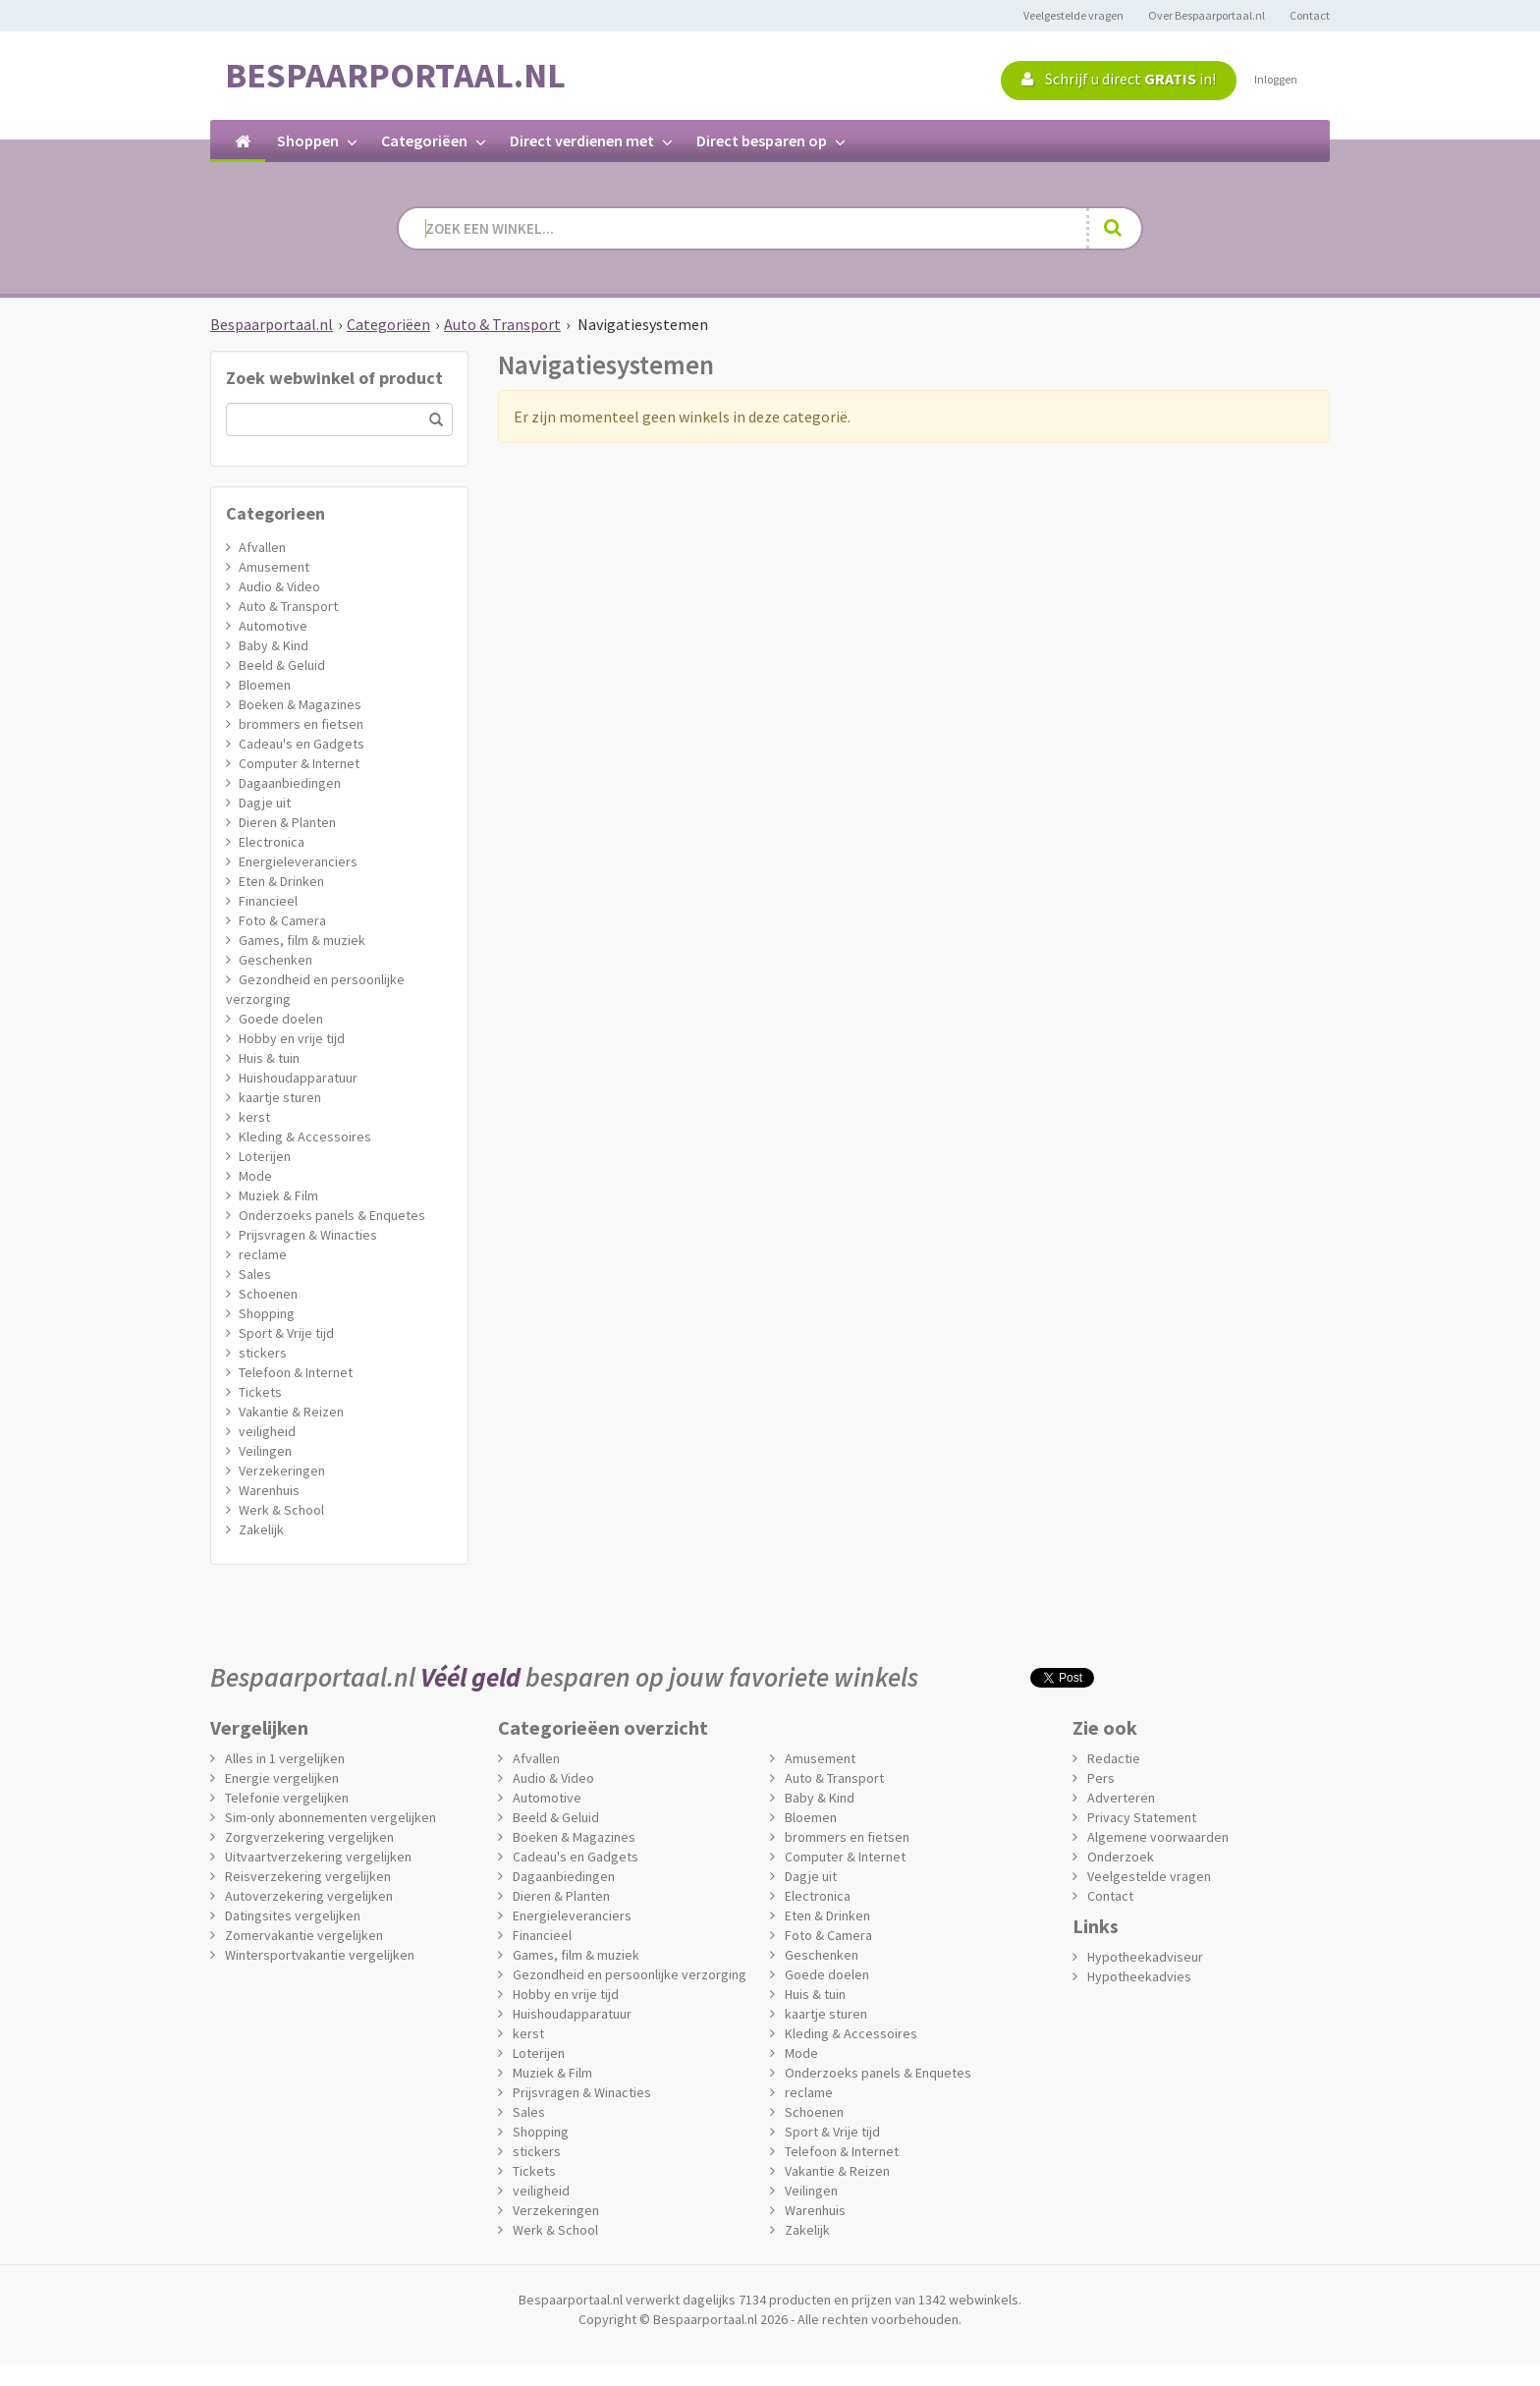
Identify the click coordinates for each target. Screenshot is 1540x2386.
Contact (1310, 15)
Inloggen (1275, 79)
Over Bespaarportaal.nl (1206, 15)
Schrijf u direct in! (1118, 78)
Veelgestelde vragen (1073, 15)
